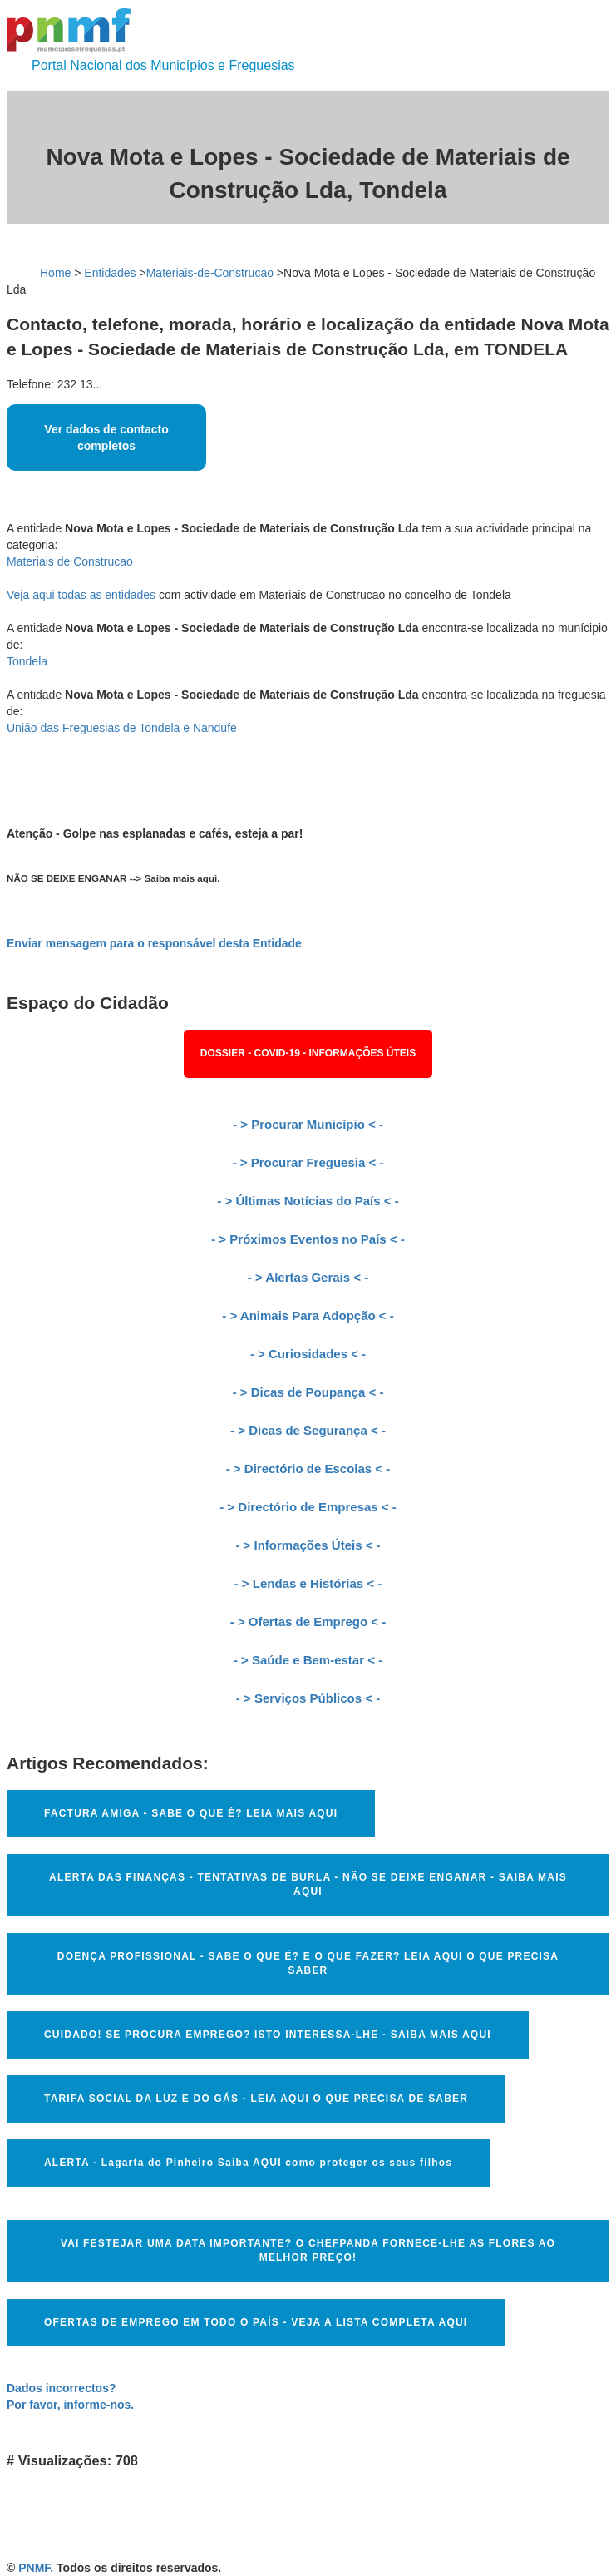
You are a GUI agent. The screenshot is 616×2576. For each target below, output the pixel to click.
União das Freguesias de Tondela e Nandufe (122, 727)
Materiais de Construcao (70, 561)
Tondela (27, 661)
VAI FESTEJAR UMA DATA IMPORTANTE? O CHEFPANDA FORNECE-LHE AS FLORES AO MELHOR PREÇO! (308, 2250)
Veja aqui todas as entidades (81, 594)
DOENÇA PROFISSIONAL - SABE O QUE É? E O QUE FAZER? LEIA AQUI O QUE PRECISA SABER (308, 1963)
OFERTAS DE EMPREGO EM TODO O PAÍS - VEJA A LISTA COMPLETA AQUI (255, 2322)
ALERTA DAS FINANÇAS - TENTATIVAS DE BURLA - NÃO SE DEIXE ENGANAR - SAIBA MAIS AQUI (308, 1884)
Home (55, 272)
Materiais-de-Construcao (210, 272)
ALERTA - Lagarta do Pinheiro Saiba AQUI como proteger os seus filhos (248, 2162)
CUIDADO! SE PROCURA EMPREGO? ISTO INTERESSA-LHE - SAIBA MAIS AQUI (267, 2034)
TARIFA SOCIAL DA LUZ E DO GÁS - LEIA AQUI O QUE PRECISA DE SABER (256, 2098)
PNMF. (35, 2567)
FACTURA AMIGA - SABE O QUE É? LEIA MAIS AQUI (191, 1813)
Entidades (110, 272)
